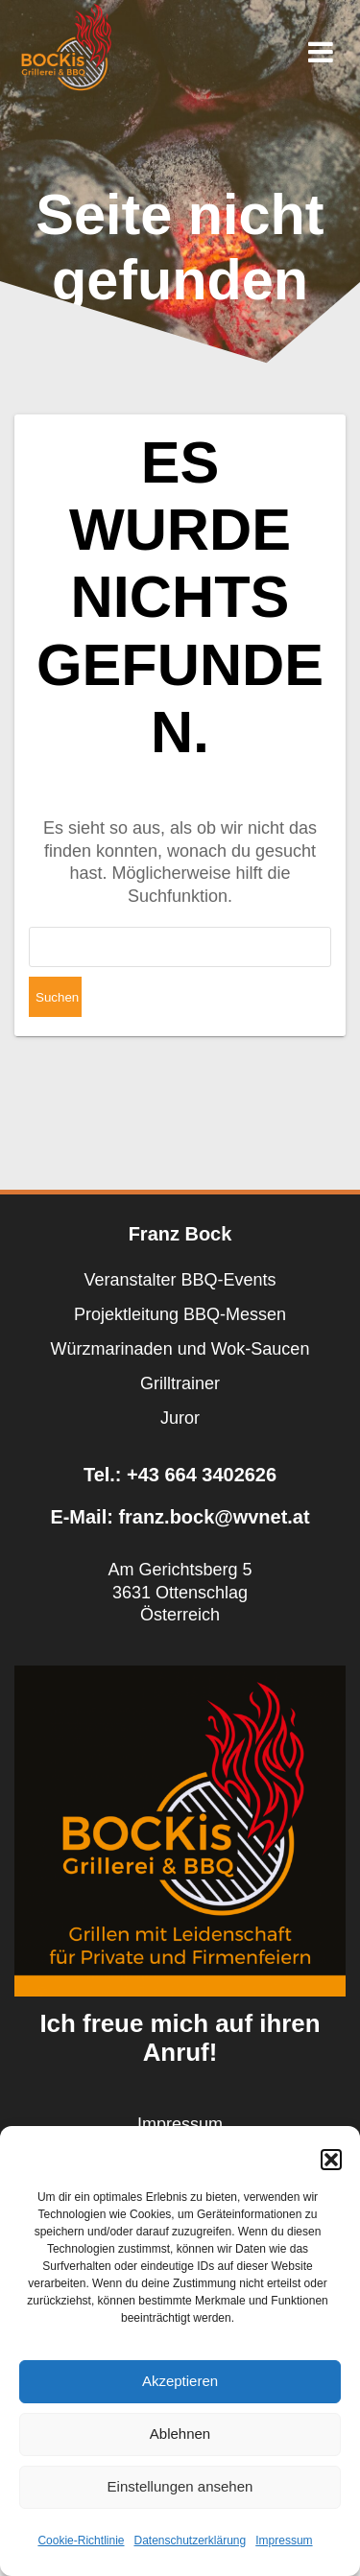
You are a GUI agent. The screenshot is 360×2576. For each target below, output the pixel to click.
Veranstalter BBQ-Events (180, 1279)
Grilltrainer (180, 1383)
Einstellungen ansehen (180, 2486)
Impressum (283, 2540)
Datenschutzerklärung (189, 2540)
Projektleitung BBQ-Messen (180, 1314)
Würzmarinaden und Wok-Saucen (180, 1349)
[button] (331, 2159)
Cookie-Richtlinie (80, 2540)
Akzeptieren (180, 2381)
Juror (180, 1418)
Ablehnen (180, 2433)
